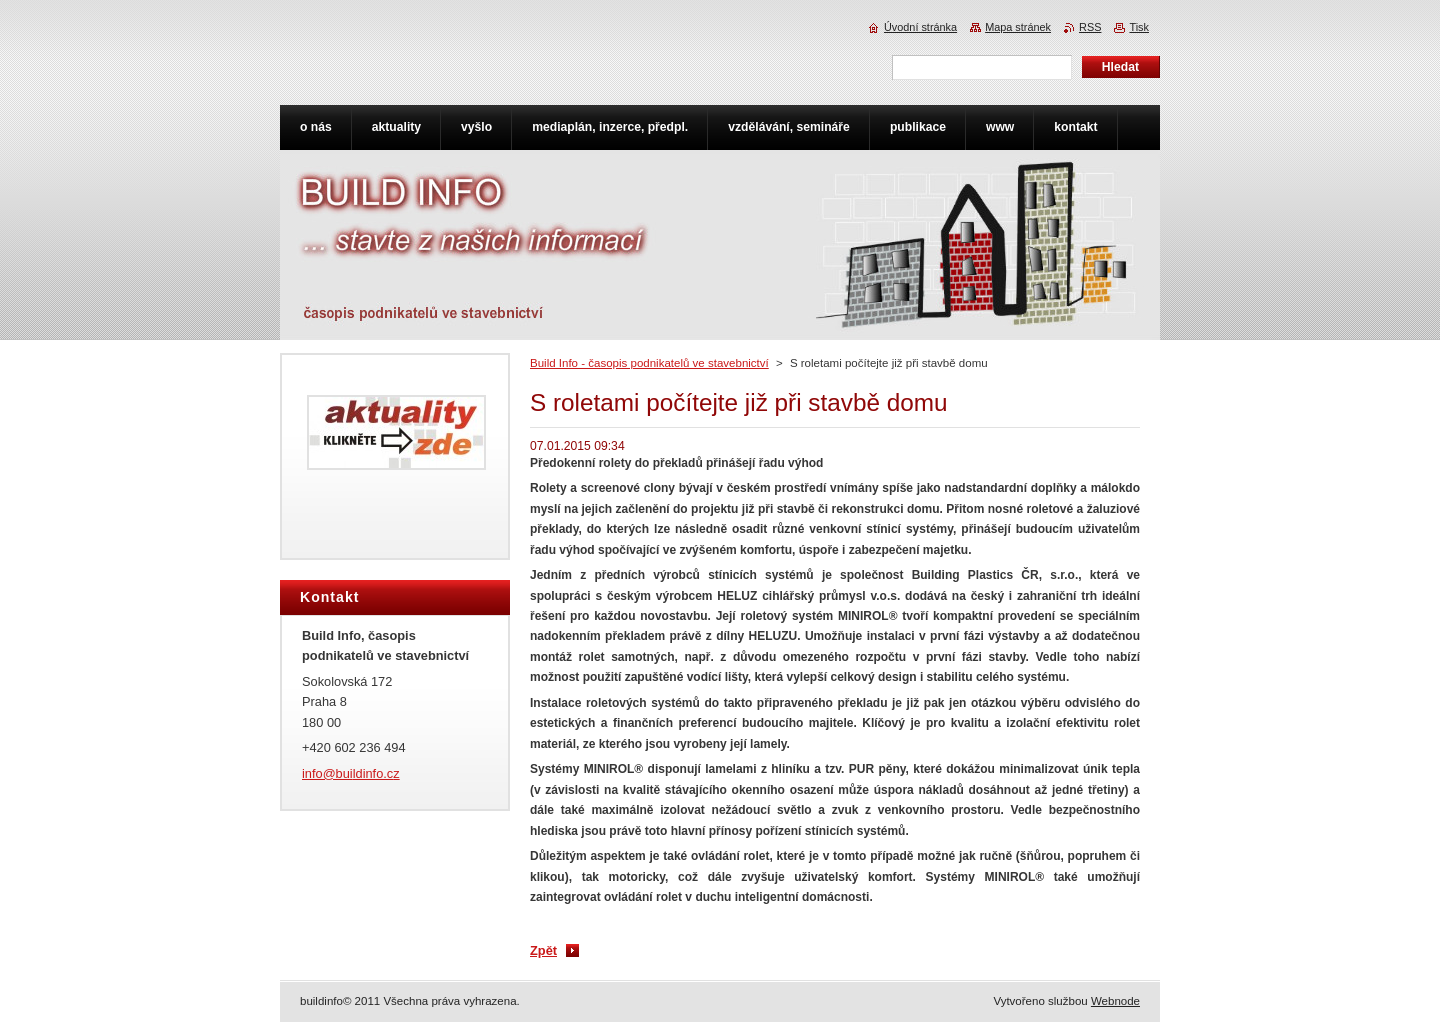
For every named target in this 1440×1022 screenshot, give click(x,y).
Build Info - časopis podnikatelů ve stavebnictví (649, 363)
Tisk (1139, 27)
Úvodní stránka (920, 27)
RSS (1090, 27)
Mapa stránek (1018, 27)
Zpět (543, 950)
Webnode (1115, 1001)
